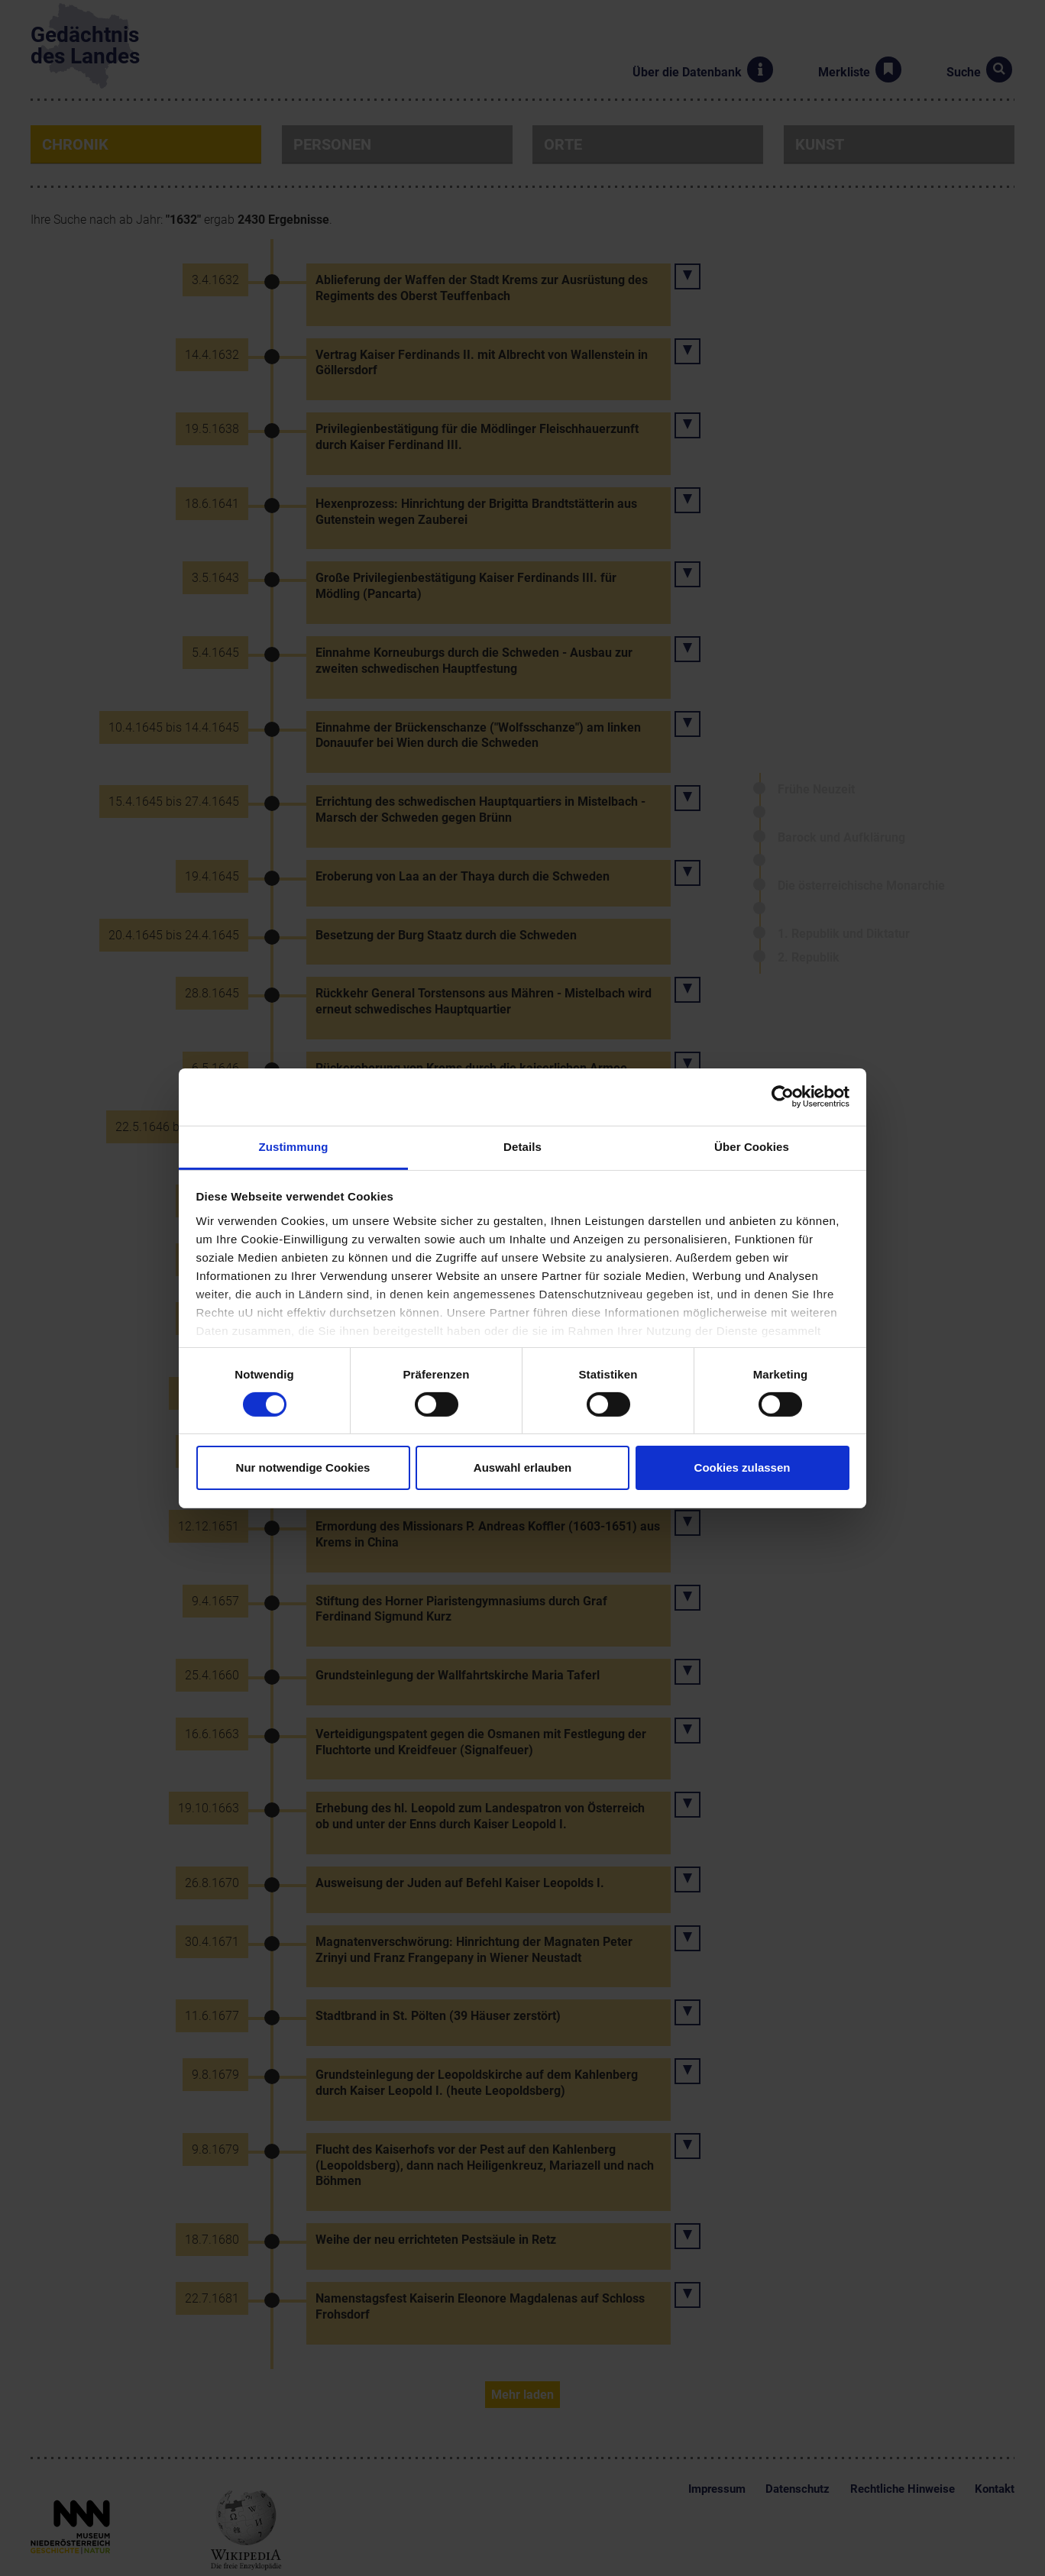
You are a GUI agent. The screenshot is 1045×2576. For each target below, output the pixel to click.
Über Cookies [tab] (751, 1145)
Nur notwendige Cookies (303, 1467)
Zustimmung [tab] (293, 1145)
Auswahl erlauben (522, 1467)
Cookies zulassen (742, 1467)
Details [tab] (522, 1145)
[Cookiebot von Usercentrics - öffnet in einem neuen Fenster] (782, 1096)
